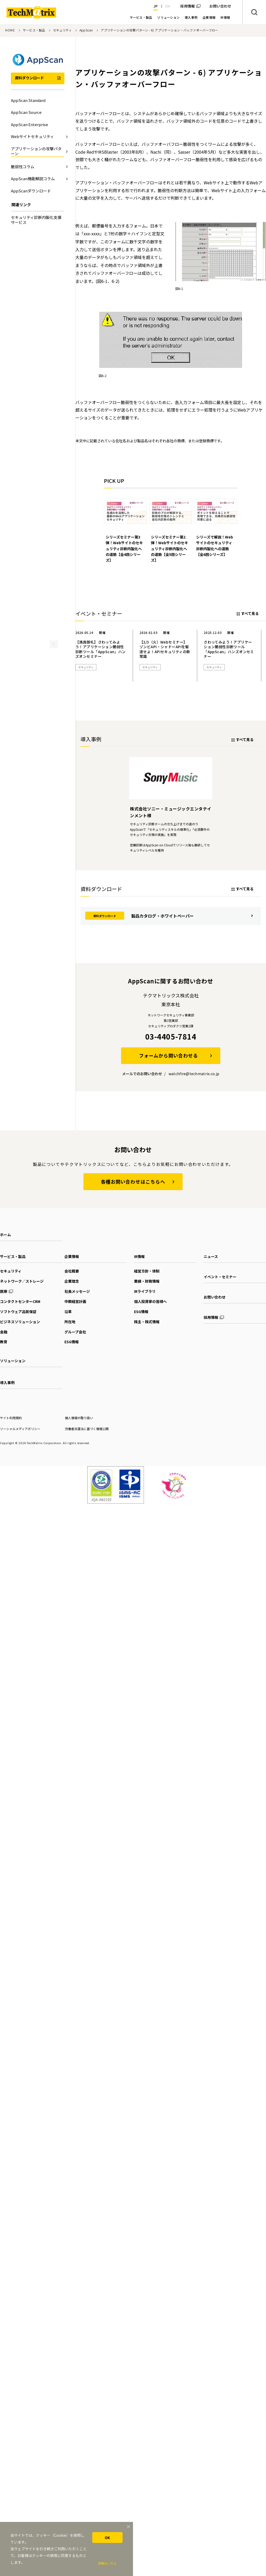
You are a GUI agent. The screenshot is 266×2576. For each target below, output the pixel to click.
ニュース (211, 1248)
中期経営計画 (75, 1293)
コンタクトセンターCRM (20, 1293)
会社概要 (71, 1263)
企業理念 (71, 1273)
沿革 (68, 1303)
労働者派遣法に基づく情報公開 (87, 1420)
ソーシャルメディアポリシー (20, 1420)
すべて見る (250, 605)
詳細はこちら (107, 2563)
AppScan (86, 30)
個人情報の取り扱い (79, 1409)
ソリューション (12, 1352)
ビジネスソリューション (20, 1313)
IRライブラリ (145, 1283)
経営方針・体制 (146, 1263)
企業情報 (71, 1248)
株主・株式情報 (146, 1313)
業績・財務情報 (146, 1273)
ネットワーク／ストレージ (22, 1273)
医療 (3, 1283)
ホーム (5, 1226)
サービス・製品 (34, 30)
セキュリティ (62, 30)
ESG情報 (71, 1333)
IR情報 (139, 1248)
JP (155, 6)
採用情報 (187, 6)
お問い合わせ (214, 1289)
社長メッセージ (77, 1283)
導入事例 (7, 1374)
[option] (125, 527)
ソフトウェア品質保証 (18, 1303)
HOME (10, 30)
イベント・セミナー (220, 1268)
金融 (3, 1323)
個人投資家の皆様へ (150, 1293)
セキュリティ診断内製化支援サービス (36, 220)
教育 (3, 1333)
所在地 (69, 1313)
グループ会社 (75, 1323)
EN (167, 6)
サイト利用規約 (11, 1409)
